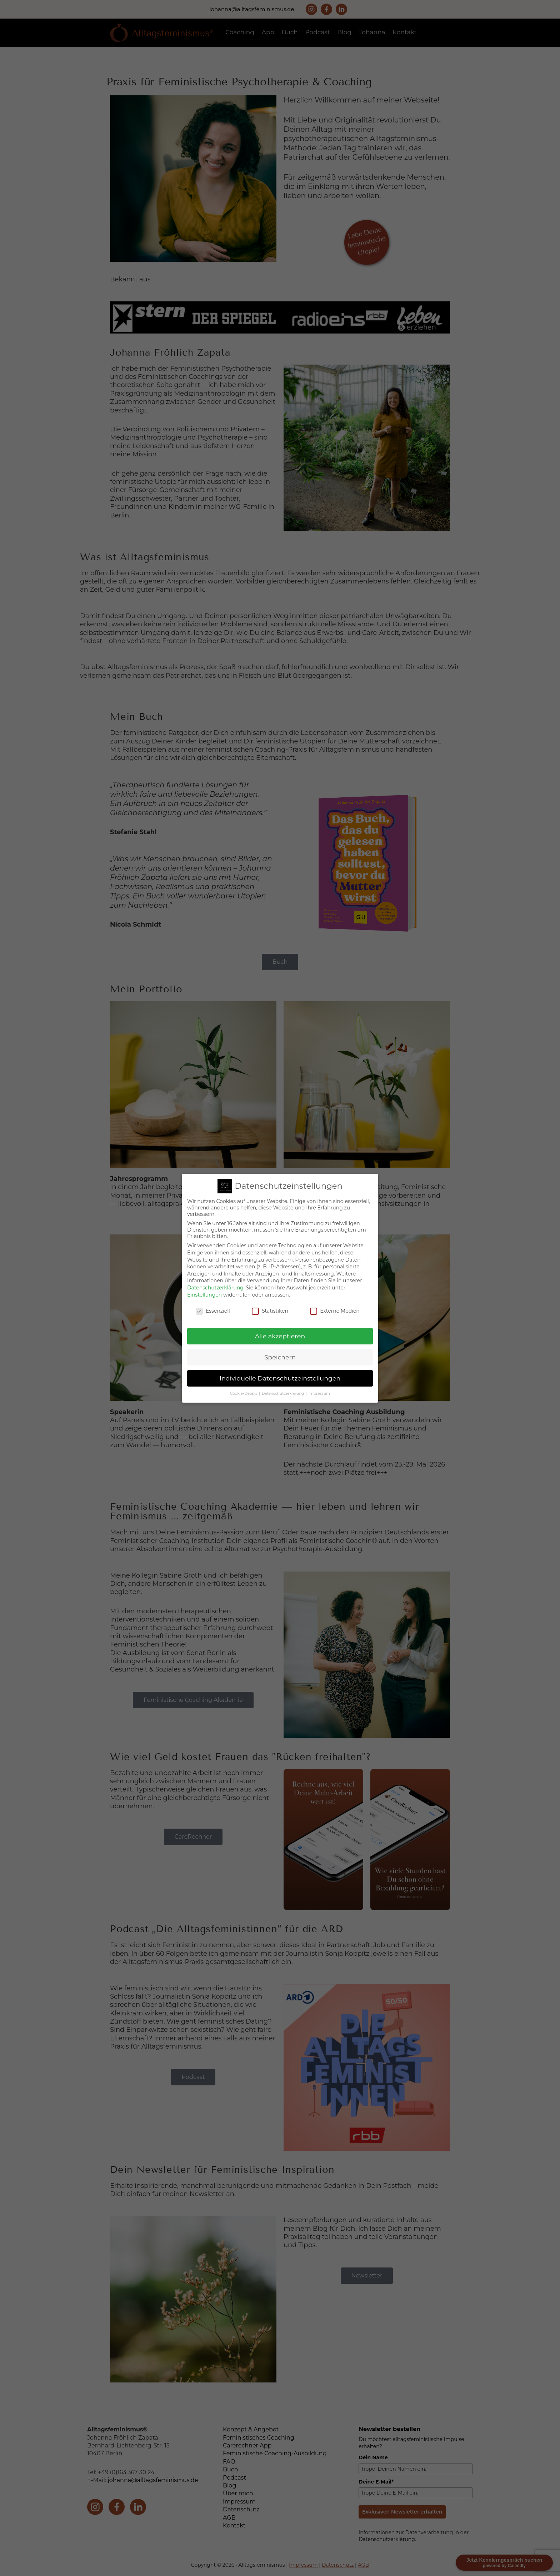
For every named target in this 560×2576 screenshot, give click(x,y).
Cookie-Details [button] (244, 1393)
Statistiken (270, 1311)
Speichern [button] (280, 1357)
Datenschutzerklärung (215, 1287)
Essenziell (213, 1311)
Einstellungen (204, 1295)
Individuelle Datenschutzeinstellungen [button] (280, 1378)
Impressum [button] (319, 1393)
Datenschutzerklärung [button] (283, 1393)
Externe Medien (335, 1311)
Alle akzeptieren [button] (280, 1336)
